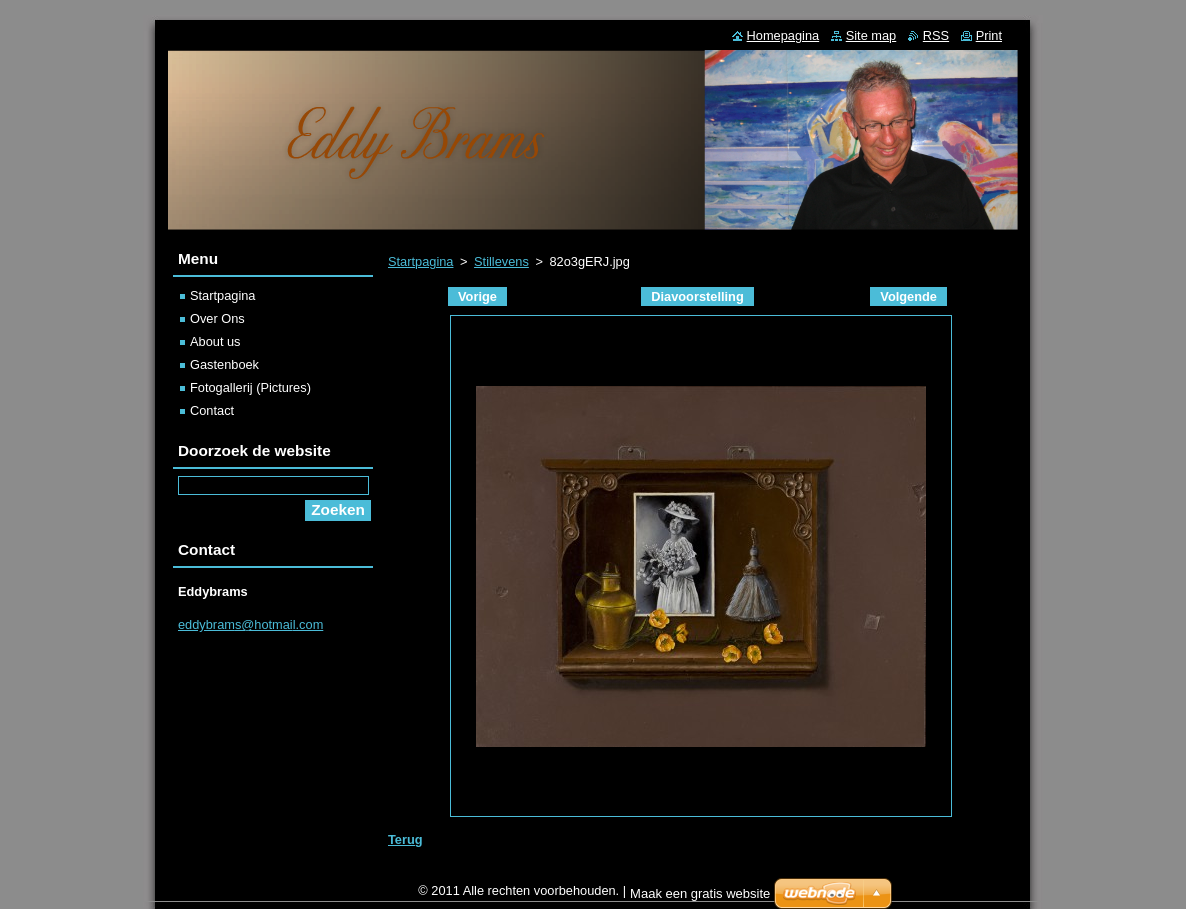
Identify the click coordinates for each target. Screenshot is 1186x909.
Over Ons (217, 318)
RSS (936, 35)
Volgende (908, 296)
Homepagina (783, 35)
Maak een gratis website (700, 898)
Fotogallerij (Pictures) (250, 387)
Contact (212, 410)
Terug (405, 839)
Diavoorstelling (697, 296)
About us (215, 341)
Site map (871, 35)
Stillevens (501, 261)
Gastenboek (224, 364)
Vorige (477, 296)
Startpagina (420, 261)
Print (989, 35)
